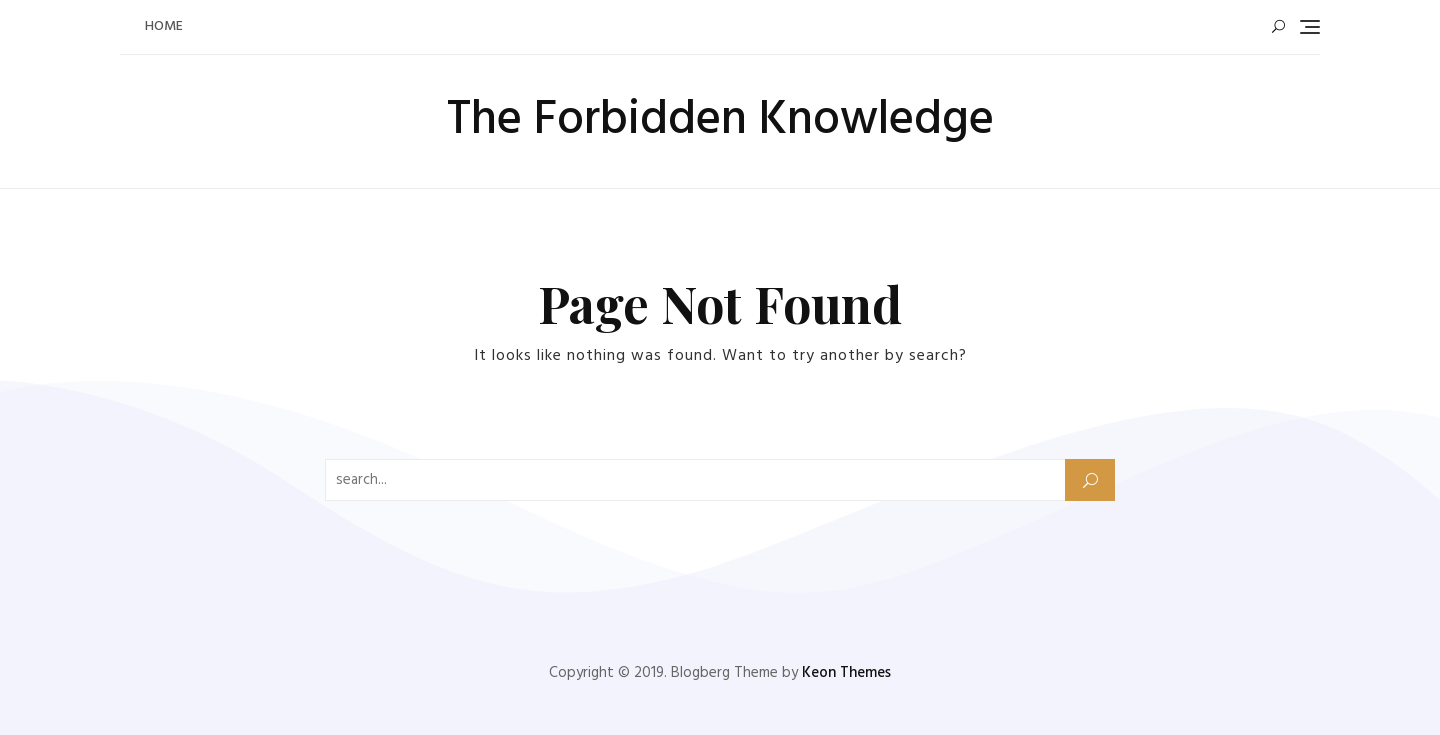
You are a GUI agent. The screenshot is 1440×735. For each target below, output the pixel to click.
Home (164, 26)
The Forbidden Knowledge (720, 120)
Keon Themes (846, 673)
